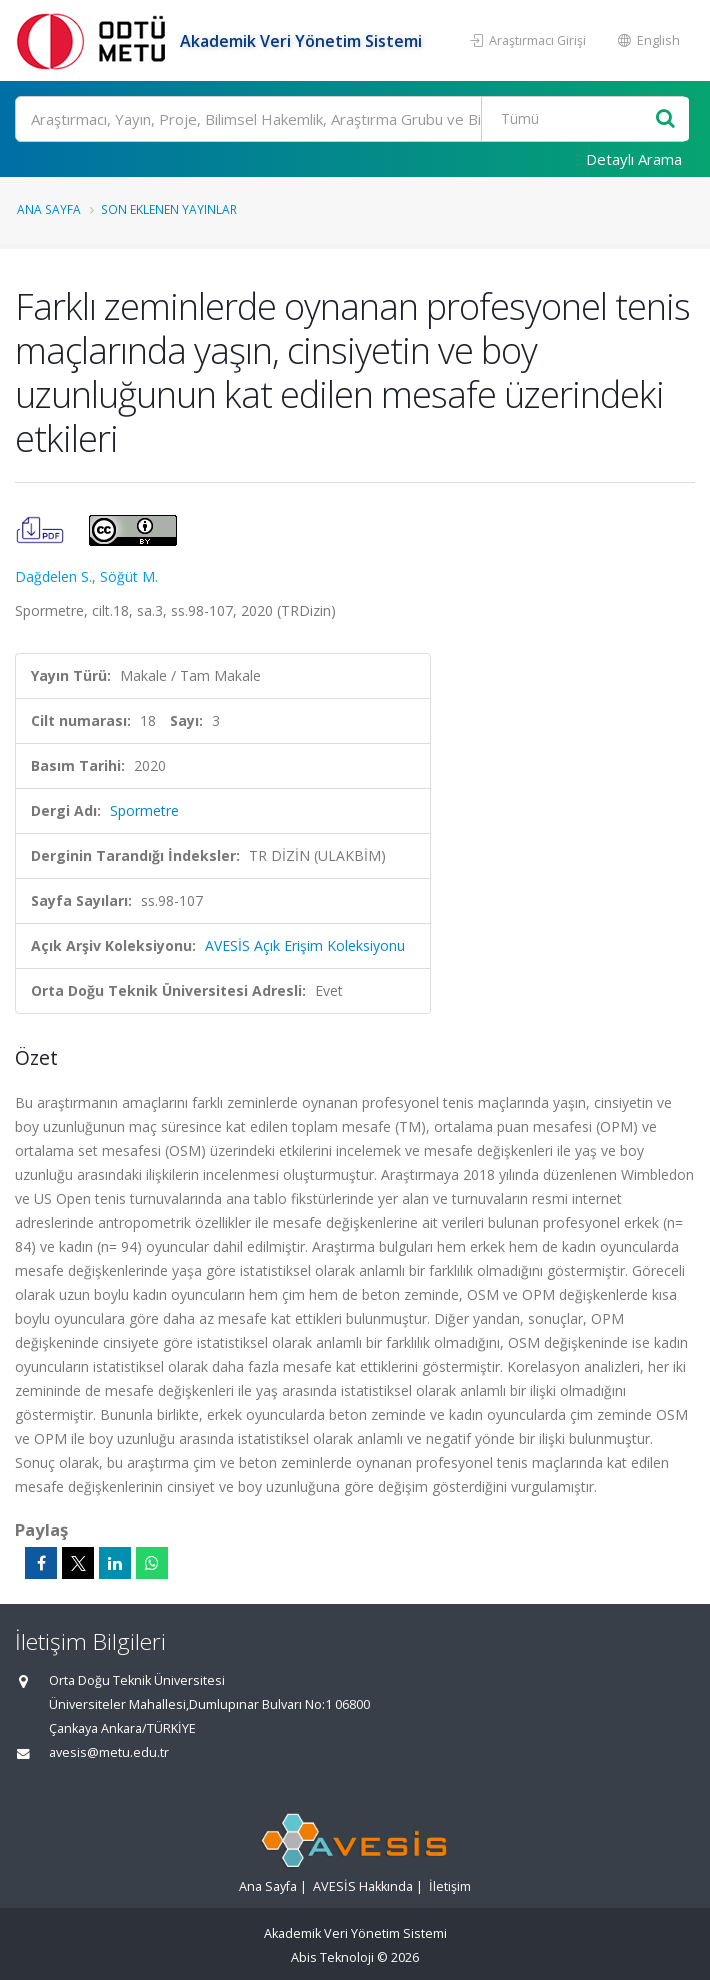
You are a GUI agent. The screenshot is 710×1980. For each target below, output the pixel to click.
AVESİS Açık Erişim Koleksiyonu (305, 945)
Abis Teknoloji (332, 1957)
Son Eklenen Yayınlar (169, 209)
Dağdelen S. (53, 576)
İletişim (450, 1886)
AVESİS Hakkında (363, 1886)
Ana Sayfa (49, 209)
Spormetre (144, 810)
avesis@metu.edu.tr (109, 1752)
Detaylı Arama (634, 159)
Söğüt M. (129, 576)
